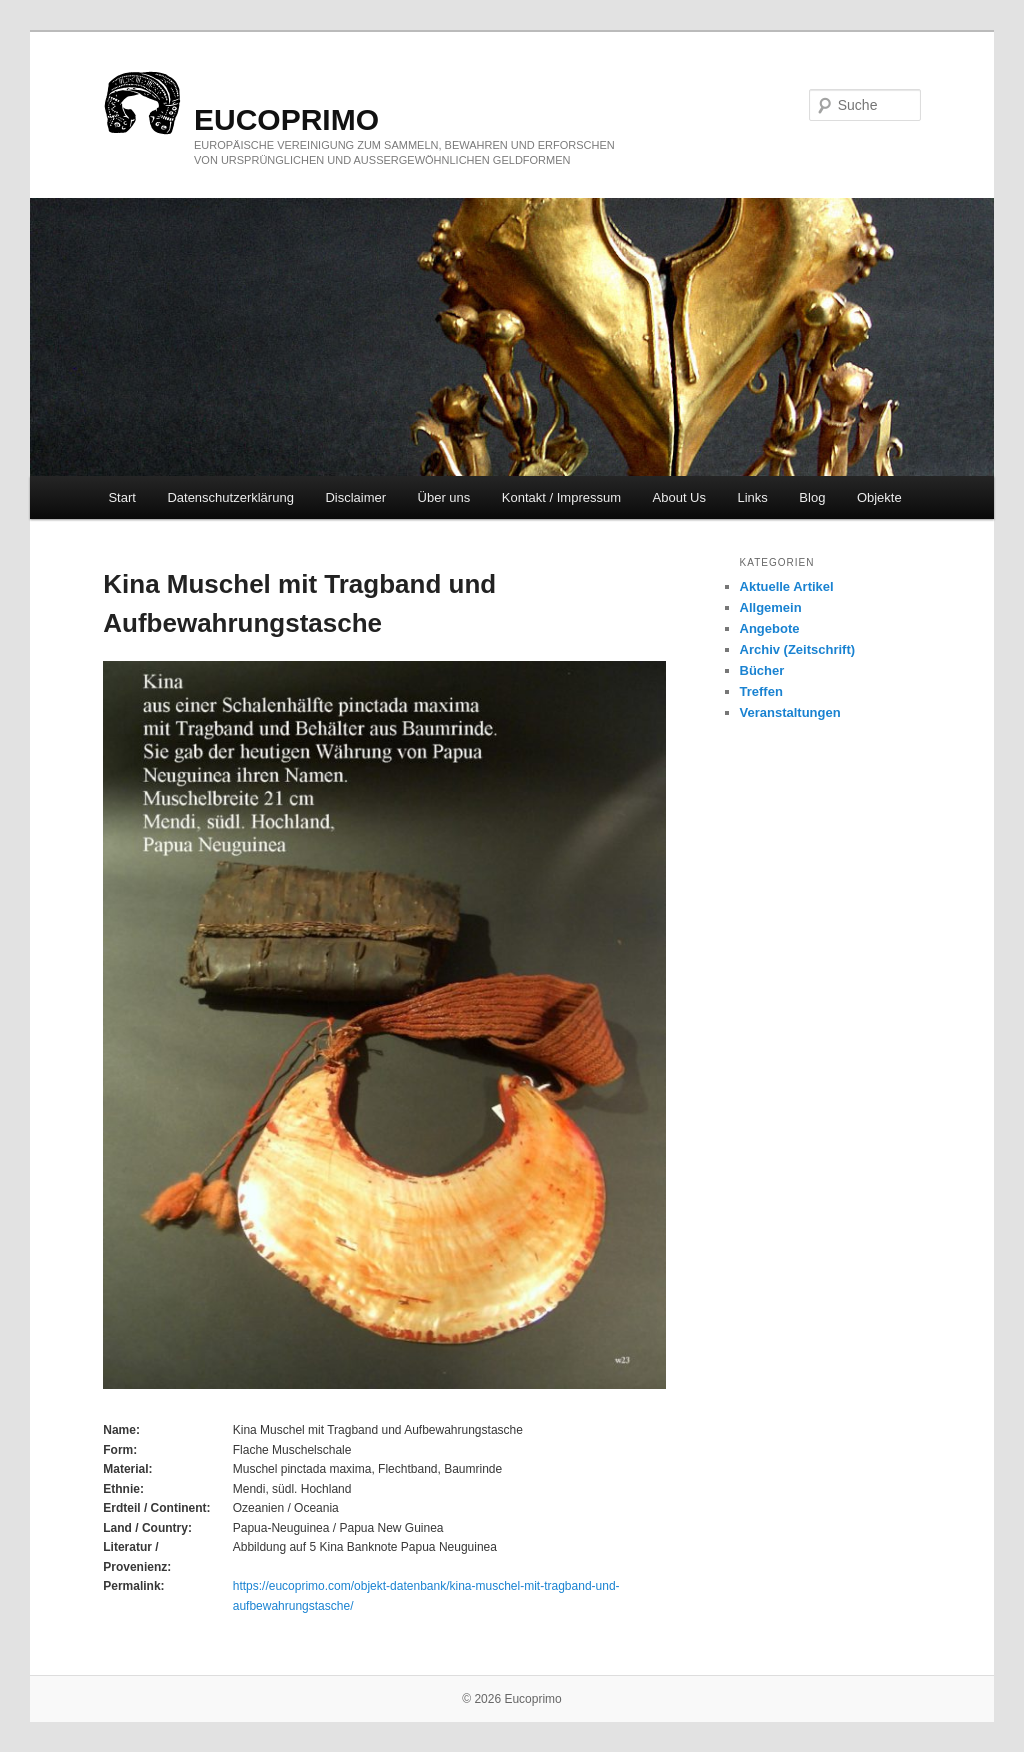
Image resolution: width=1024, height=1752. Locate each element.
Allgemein (771, 607)
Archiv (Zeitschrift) (798, 649)
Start (121, 497)
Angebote (770, 628)
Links (753, 497)
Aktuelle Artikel (787, 586)
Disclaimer (355, 497)
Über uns (444, 497)
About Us (679, 497)
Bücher (762, 670)
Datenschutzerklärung (230, 497)
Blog (812, 497)
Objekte (879, 497)
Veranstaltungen (790, 712)
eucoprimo (286, 119)
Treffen (761, 691)
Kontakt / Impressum (561, 497)
